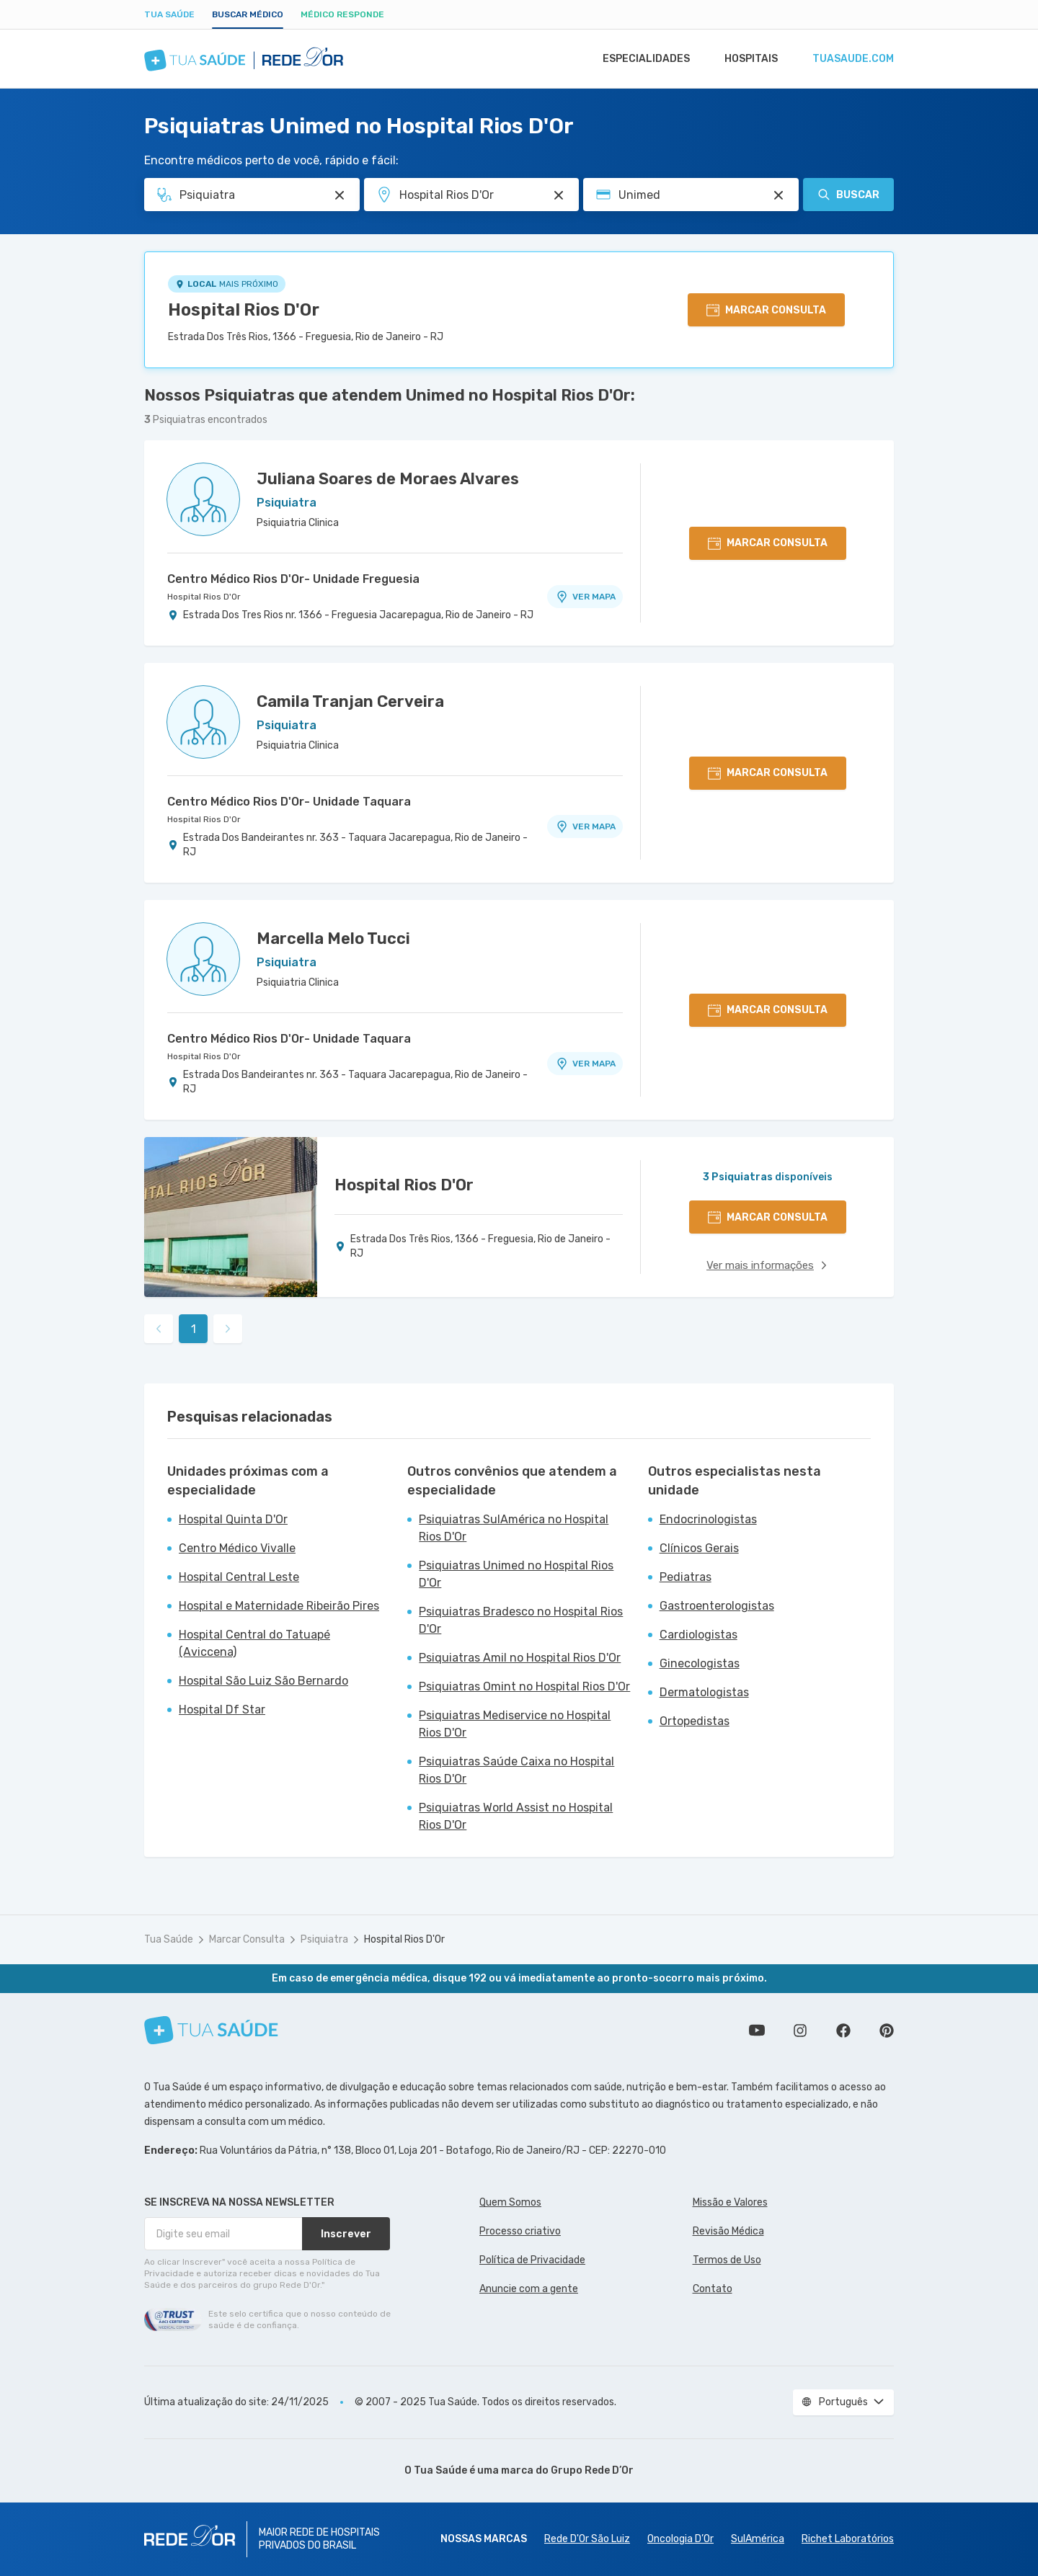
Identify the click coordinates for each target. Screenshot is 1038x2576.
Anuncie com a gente (528, 2289)
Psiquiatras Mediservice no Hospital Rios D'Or (515, 1723)
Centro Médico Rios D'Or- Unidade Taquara (289, 801)
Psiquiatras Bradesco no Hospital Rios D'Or (521, 1620)
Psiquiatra (324, 1939)
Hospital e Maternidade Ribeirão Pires (279, 1606)
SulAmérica (757, 2539)
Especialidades (639, 59)
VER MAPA (585, 596)
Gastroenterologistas (717, 1606)
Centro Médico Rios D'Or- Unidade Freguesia (293, 579)
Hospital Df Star (222, 1709)
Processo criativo (520, 2231)
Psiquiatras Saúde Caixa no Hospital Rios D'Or (516, 1770)
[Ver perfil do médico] (203, 499)
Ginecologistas (700, 1663)
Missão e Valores (730, 2202)
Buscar (848, 194)
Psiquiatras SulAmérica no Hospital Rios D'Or (513, 1527)
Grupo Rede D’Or (592, 2470)
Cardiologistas (698, 1634)
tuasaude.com (852, 59)
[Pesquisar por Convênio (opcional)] (778, 195)
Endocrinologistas (708, 1519)
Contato (712, 2289)
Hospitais (747, 59)
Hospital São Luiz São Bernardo (263, 1681)
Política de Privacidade (532, 2260)
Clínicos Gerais (699, 1548)
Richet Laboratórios (848, 2539)
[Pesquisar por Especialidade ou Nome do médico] (339, 195)
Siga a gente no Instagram (800, 2030)
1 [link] (193, 1329)
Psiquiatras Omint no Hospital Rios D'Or (524, 1686)
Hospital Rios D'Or (243, 310)
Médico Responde (342, 14)
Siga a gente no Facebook (843, 2030)
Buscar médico (247, 14)
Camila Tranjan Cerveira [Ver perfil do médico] (350, 701)
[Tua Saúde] (211, 2030)
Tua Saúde (169, 14)
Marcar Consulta (247, 1939)
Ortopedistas (694, 1721)
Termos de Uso (727, 2260)
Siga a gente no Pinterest (886, 2030)
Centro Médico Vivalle (237, 1548)
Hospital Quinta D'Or (233, 1519)
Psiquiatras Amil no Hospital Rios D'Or (520, 1657)
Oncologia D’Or (680, 2539)
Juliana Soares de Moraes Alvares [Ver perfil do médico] (388, 479)
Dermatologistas (704, 1692)
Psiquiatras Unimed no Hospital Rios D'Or (516, 1574)
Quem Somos (510, 2202)
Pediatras (685, 1577)
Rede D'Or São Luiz (587, 2539)
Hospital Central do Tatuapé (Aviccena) (254, 1643)
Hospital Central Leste (239, 1577)
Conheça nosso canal (757, 2030)
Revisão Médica (728, 2231)
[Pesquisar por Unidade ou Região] (558, 195)
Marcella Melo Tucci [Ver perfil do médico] (333, 938)
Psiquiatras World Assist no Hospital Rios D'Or (516, 1816)
